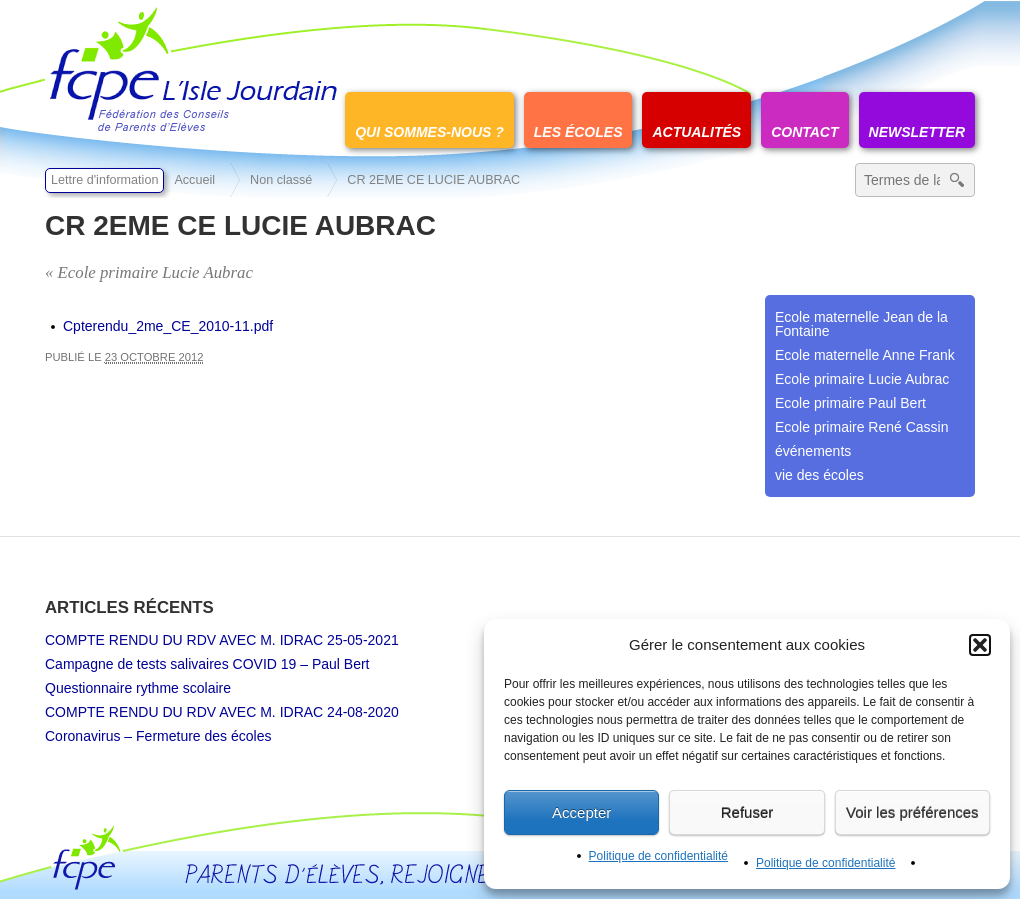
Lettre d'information (104, 180)
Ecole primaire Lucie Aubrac (862, 379)
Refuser (747, 812)
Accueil (194, 180)
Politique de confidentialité (658, 856)
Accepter (581, 812)
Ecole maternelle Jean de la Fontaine (861, 324)
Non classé (281, 180)
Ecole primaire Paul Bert (850, 403)
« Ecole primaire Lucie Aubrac (149, 272)
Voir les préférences (912, 812)
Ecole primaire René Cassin (862, 427)
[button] (980, 645)
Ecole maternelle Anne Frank (865, 355)
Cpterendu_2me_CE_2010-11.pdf (168, 326)
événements (813, 451)
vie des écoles (819, 475)
